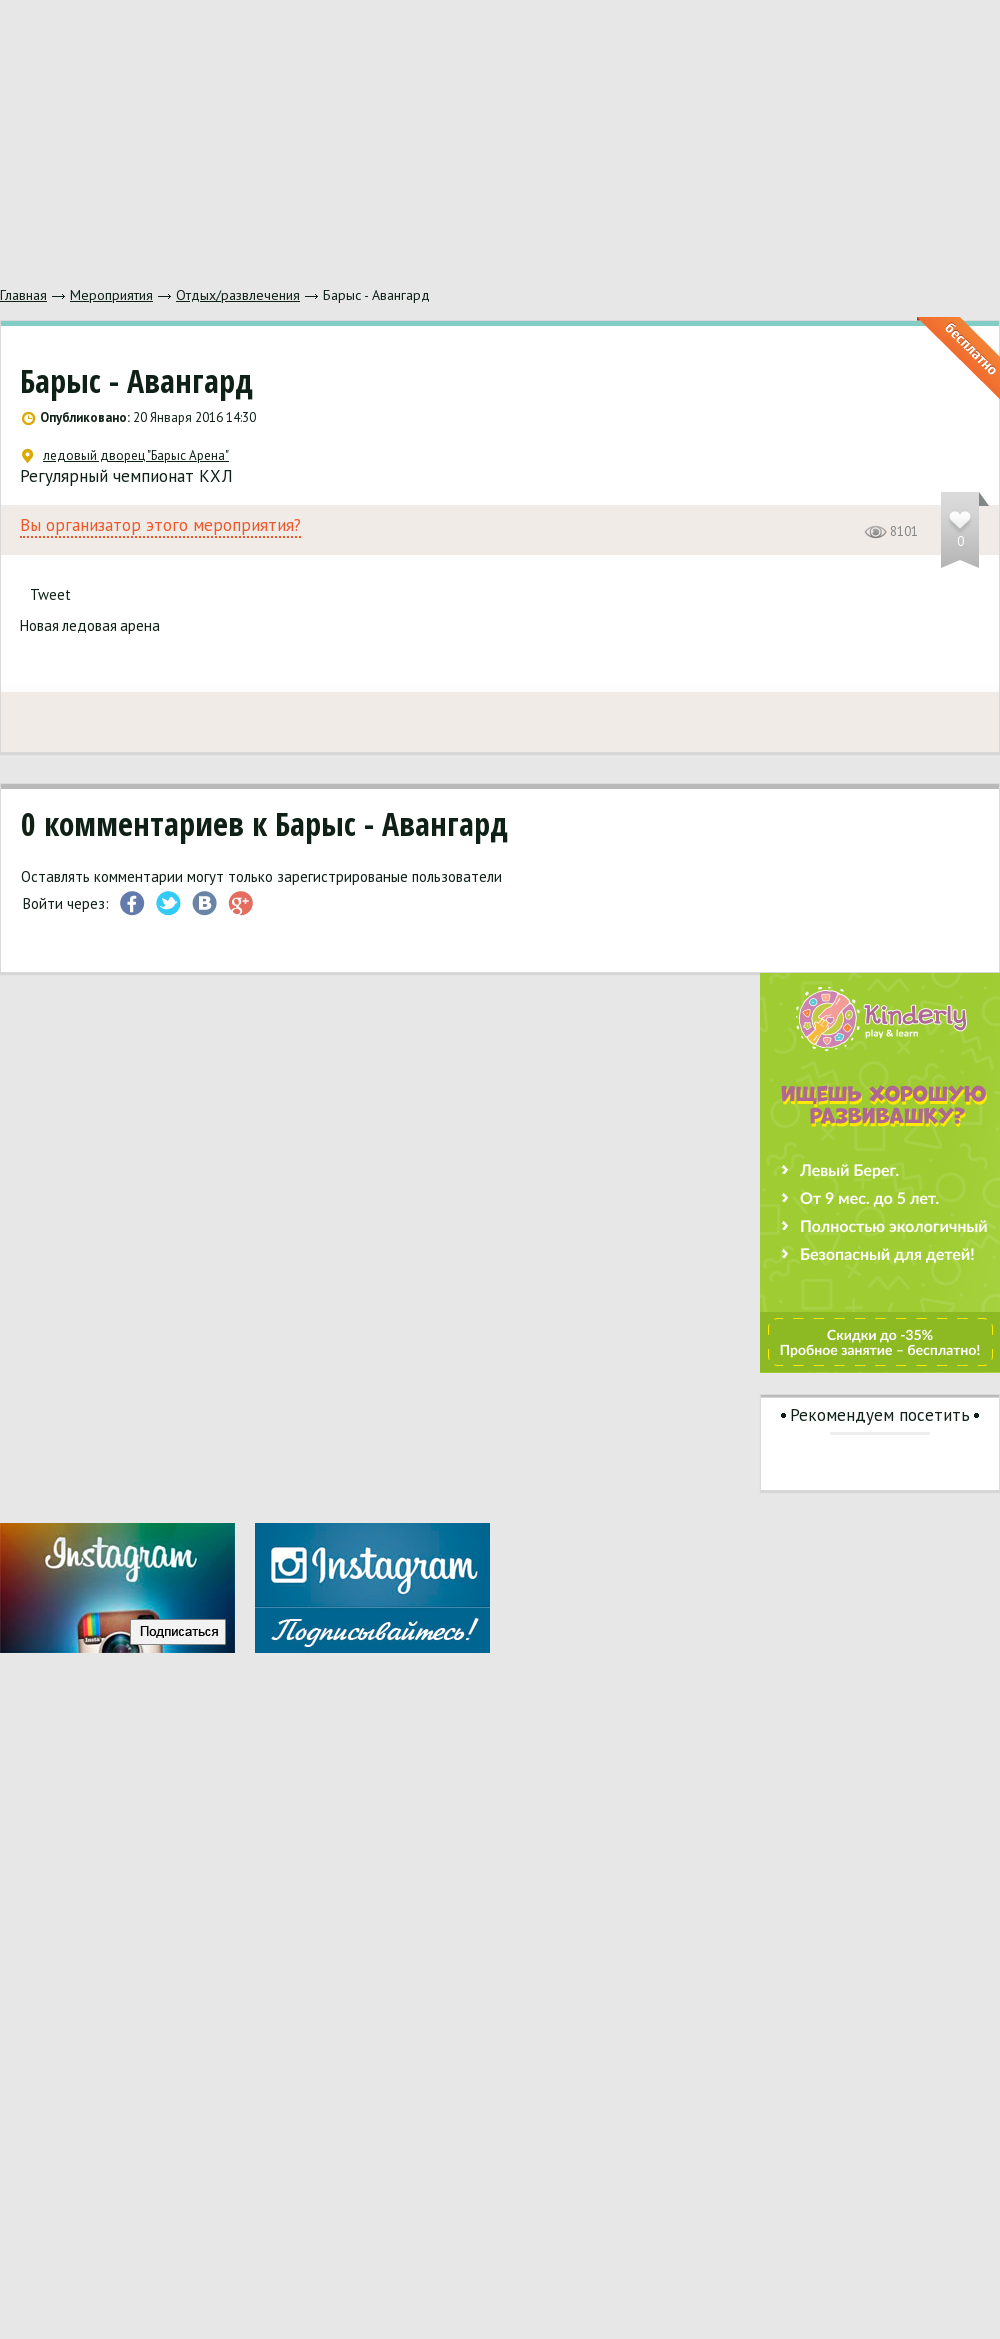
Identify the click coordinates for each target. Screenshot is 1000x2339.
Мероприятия (111, 295)
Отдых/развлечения (238, 295)
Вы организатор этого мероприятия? (160, 525)
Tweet (50, 594)
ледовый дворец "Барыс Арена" (125, 456)
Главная (23, 295)
